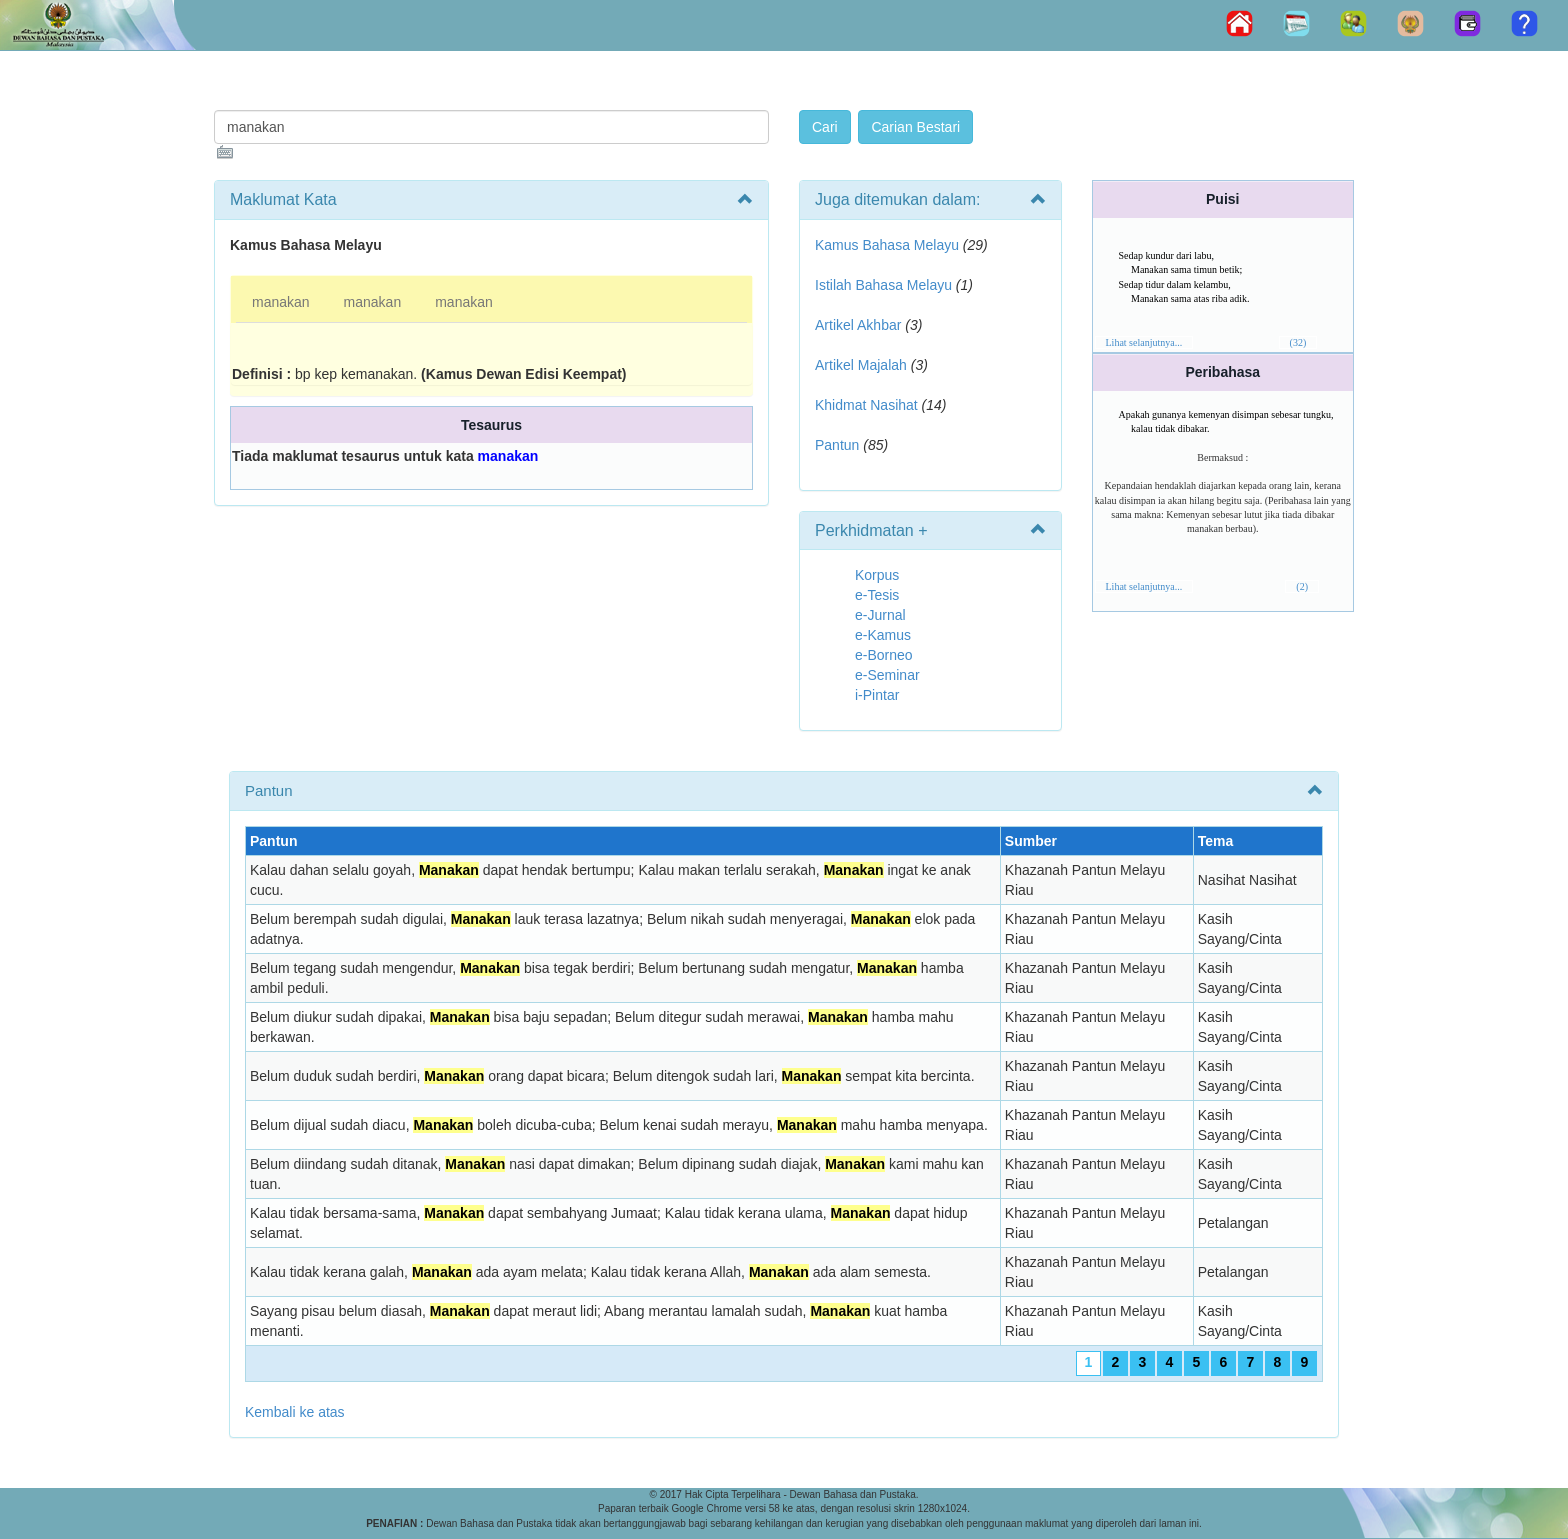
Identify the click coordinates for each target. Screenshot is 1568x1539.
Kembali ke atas (295, 1412)
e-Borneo (884, 655)
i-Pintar (877, 695)
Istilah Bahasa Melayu (883, 285)
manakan (281, 302)
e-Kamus (883, 635)
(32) (1298, 342)
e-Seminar (887, 675)
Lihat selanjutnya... (1144, 342)
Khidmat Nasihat (866, 405)
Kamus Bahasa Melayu (889, 245)
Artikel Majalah (861, 365)
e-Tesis (877, 595)
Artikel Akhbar (858, 325)
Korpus (877, 575)
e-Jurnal (880, 615)
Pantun (837, 445)
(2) (1302, 586)
